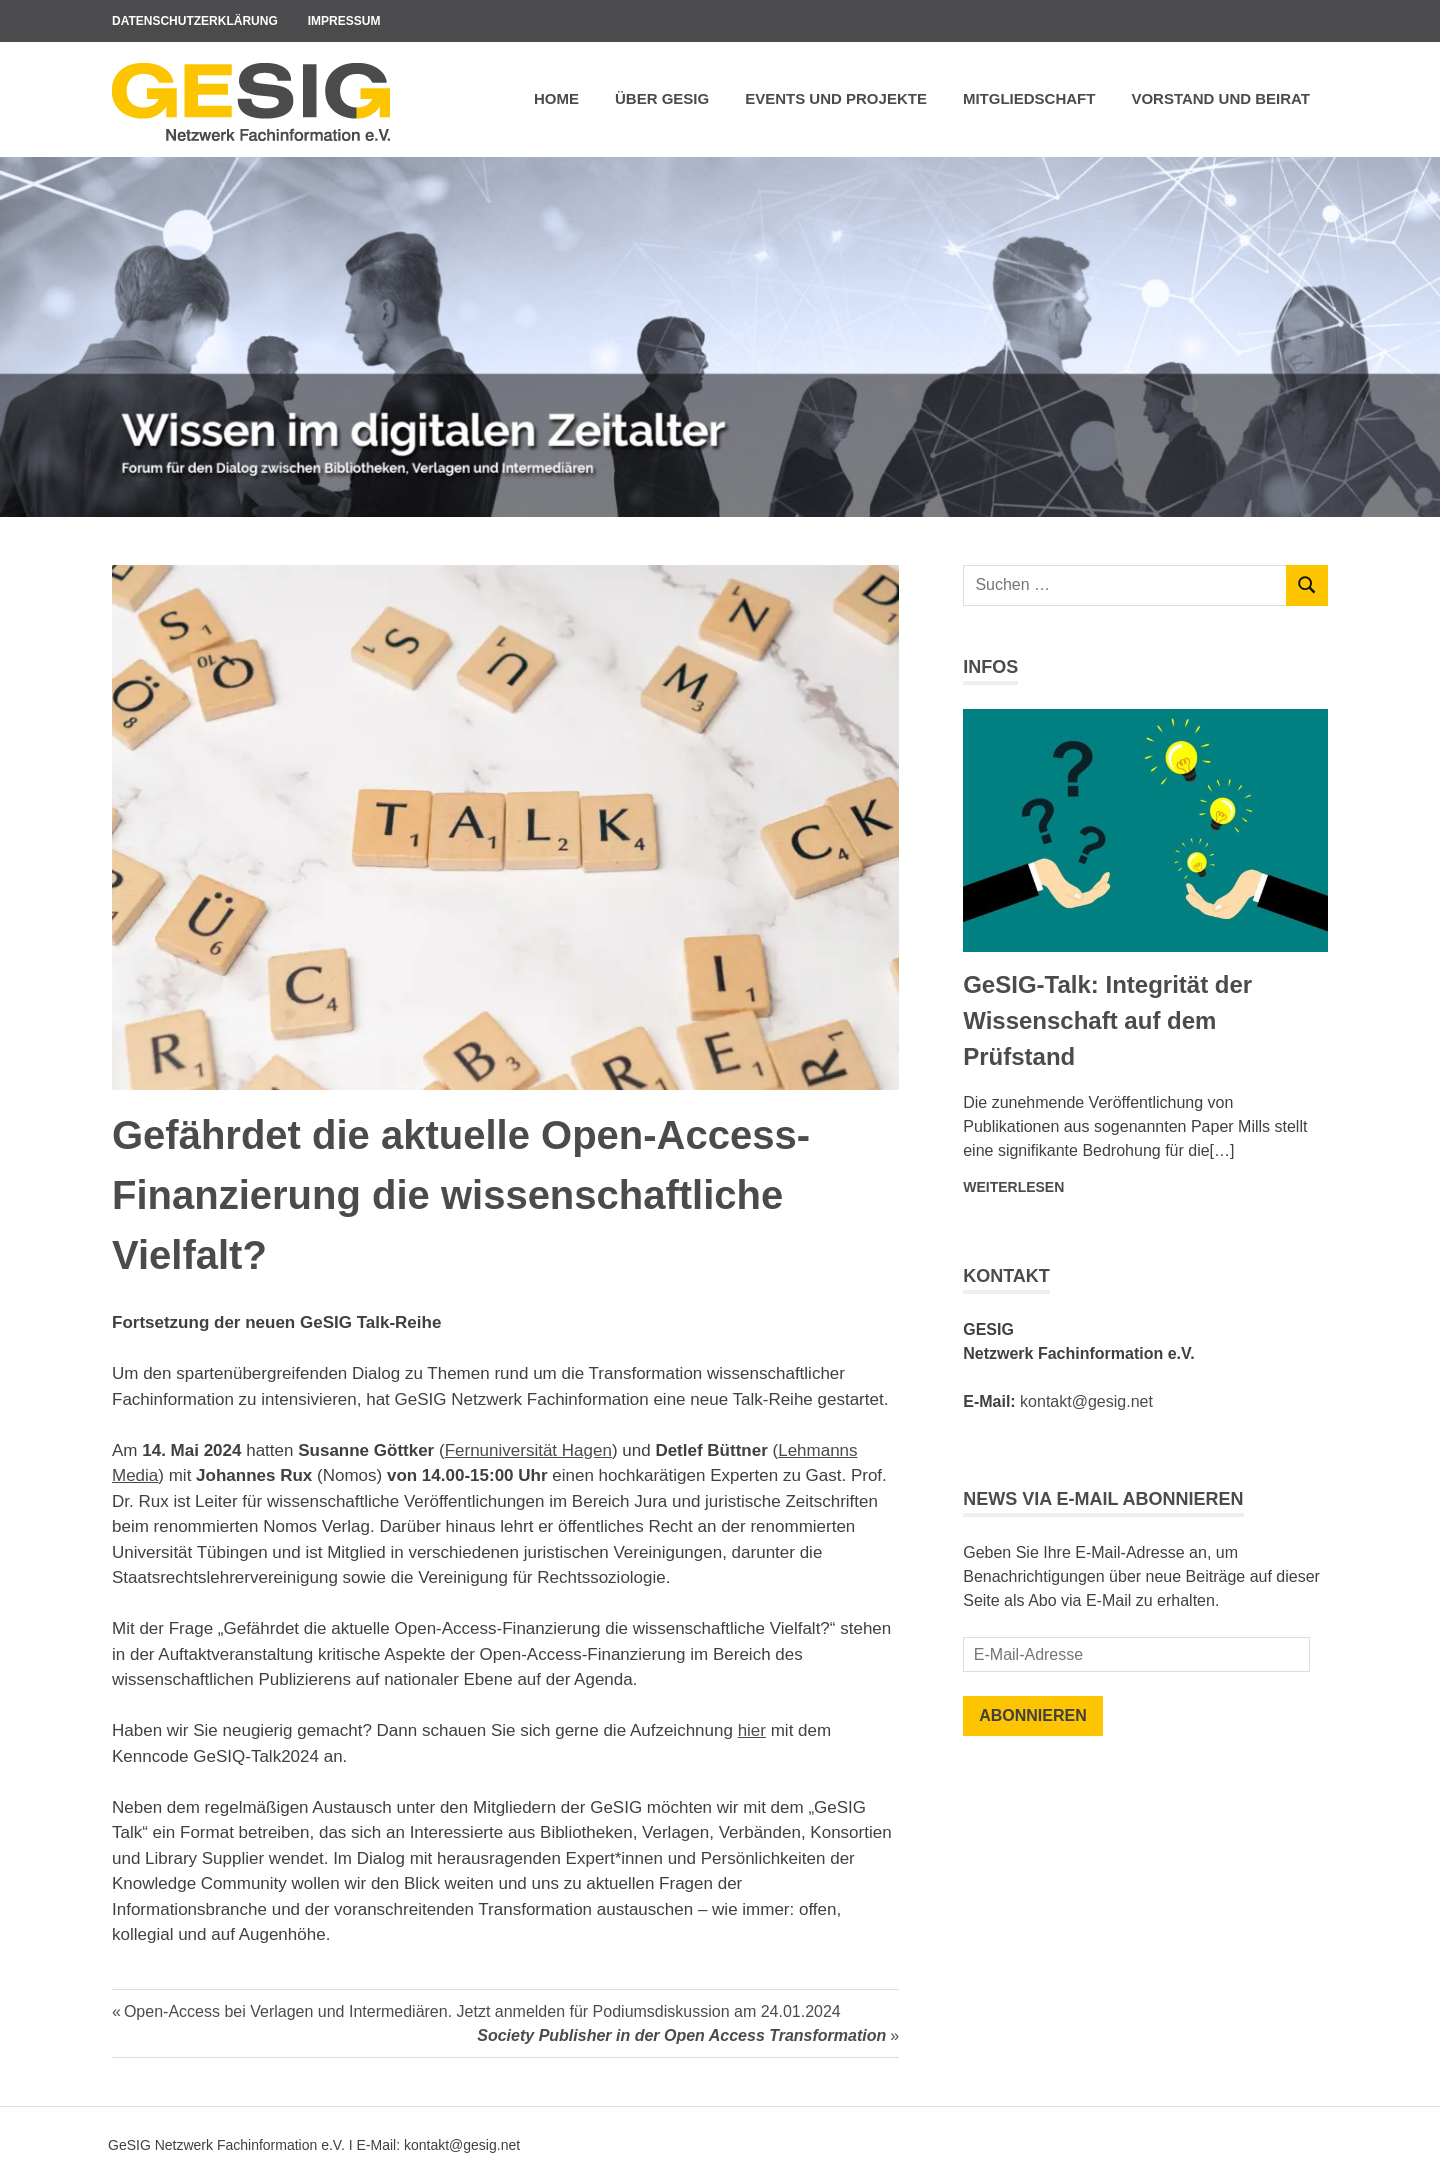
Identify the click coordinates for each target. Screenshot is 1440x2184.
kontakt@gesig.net (1086, 1401)
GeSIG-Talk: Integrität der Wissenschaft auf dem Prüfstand (1107, 1020)
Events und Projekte (836, 98)
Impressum (344, 21)
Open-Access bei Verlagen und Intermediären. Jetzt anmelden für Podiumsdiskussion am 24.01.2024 (482, 2011)
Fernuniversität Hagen (528, 1450)
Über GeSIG (662, 98)
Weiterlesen (1013, 1187)
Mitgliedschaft (1029, 98)
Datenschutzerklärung (195, 21)
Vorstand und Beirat (1220, 98)
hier (752, 1730)
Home (556, 98)
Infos (990, 667)
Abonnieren (1033, 1715)
